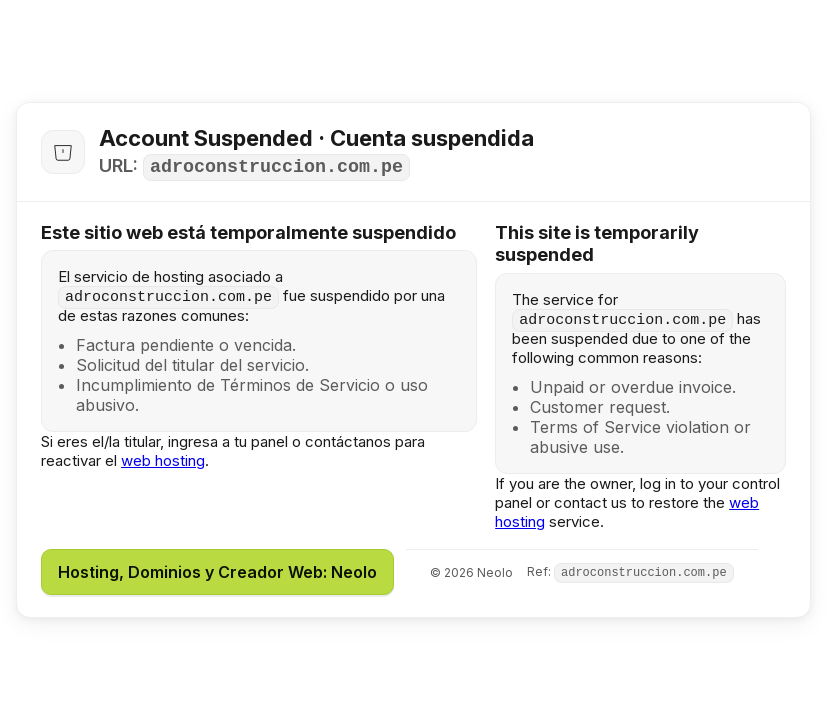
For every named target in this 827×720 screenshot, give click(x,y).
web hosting (163, 460)
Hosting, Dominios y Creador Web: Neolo (217, 572)
